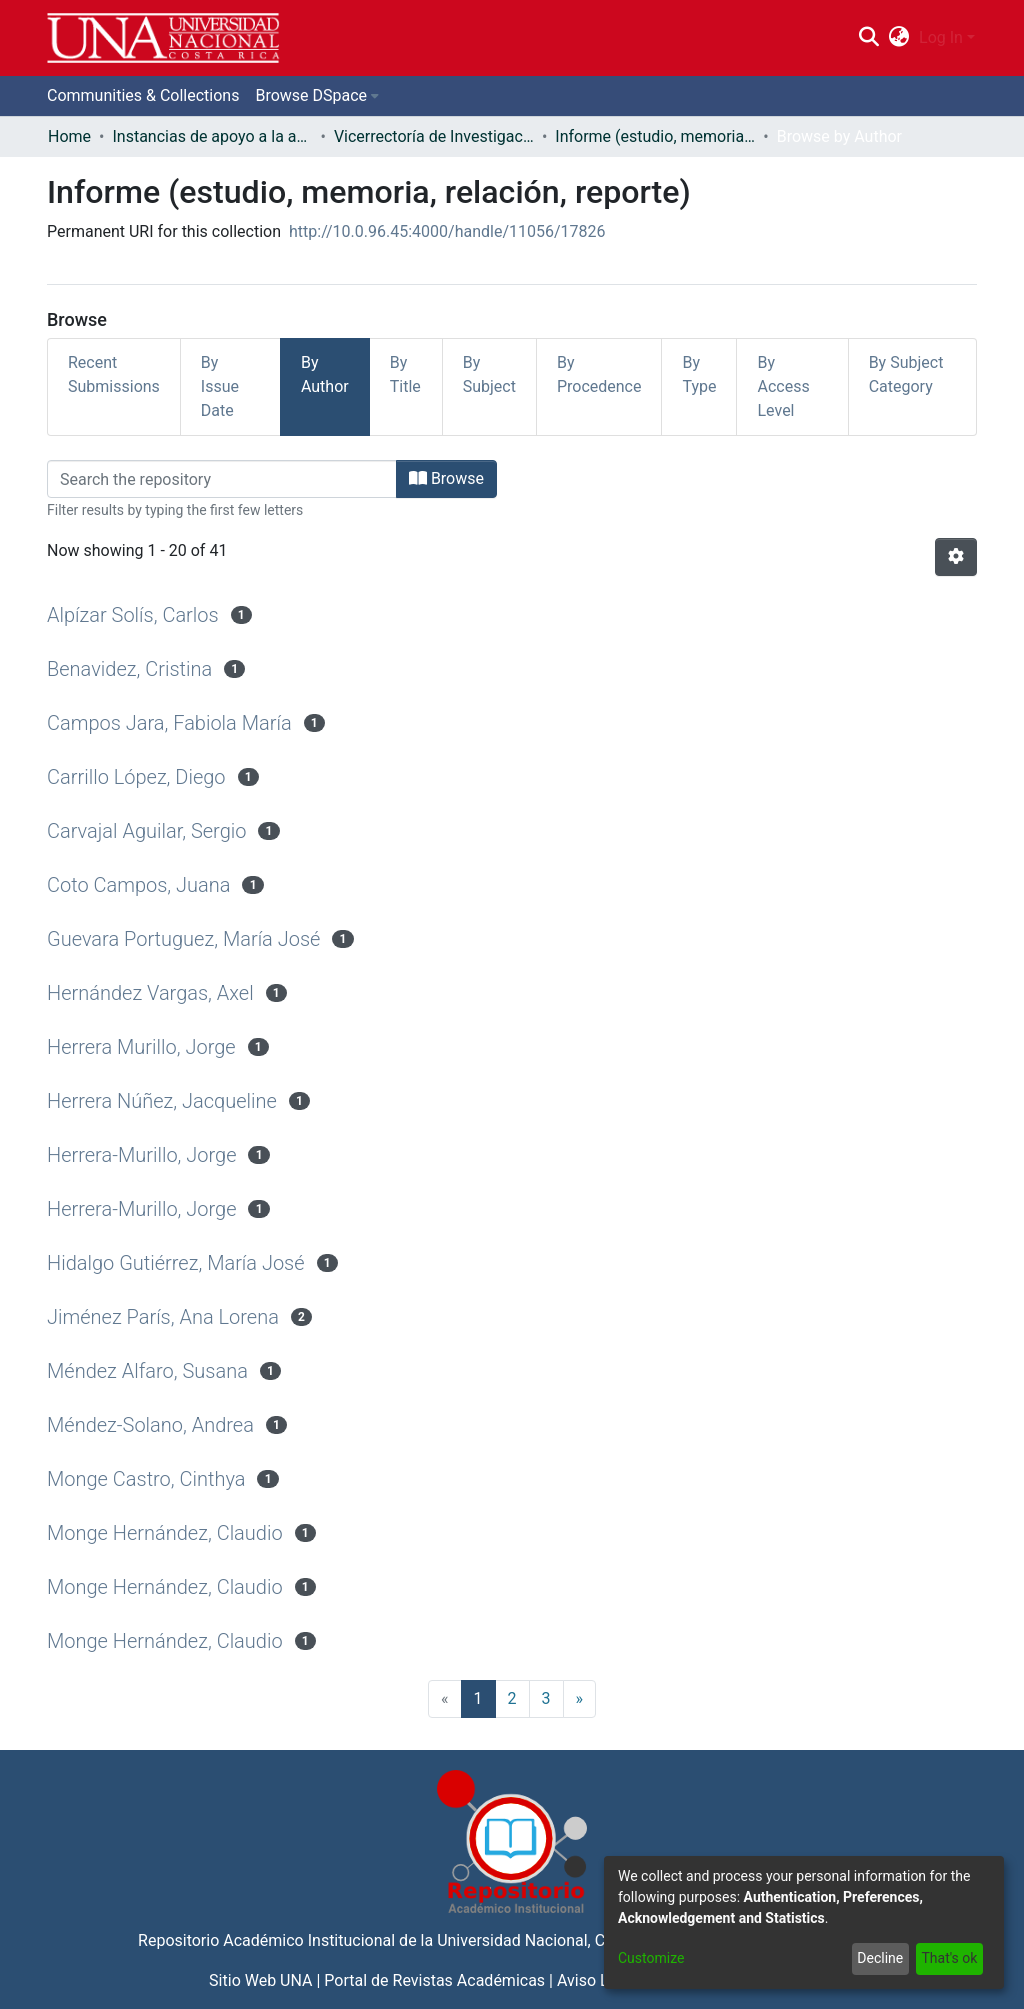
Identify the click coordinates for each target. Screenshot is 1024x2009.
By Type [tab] (699, 374)
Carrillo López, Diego (136, 777)
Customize (651, 1958)
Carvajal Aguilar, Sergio (146, 831)
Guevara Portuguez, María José (183, 939)
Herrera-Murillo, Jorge (141, 1155)
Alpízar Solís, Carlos (133, 615)
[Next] (580, 1699)
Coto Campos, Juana (139, 885)
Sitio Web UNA (260, 1980)
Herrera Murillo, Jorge (141, 1047)
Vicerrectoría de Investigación (434, 136)
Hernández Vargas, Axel (150, 993)
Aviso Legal (598, 1980)
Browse (446, 478)
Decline (880, 1958)
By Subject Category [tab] (906, 374)
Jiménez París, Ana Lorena (163, 1317)
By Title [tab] (405, 374)
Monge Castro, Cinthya (146, 1479)
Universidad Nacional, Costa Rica (554, 1940)
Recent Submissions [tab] (114, 374)
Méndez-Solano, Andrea (150, 1425)
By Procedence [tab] (599, 374)
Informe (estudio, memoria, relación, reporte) (655, 136)
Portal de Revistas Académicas (434, 1980)
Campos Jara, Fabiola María (169, 723)
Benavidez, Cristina (129, 669)
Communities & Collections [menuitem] (143, 95)
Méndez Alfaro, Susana (147, 1371)
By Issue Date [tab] (220, 386)
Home (69, 136)
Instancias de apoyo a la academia (212, 136)
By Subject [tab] (489, 374)
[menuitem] (899, 38)
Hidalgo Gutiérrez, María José (176, 1263)
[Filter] (222, 479)
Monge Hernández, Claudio (165, 1533)
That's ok (949, 1958)
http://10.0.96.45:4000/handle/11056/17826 (447, 231)
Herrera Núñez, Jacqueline (162, 1101)
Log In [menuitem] (941, 37)
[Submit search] (868, 38)
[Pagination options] (956, 557)
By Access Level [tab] (783, 386)
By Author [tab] (325, 374)
